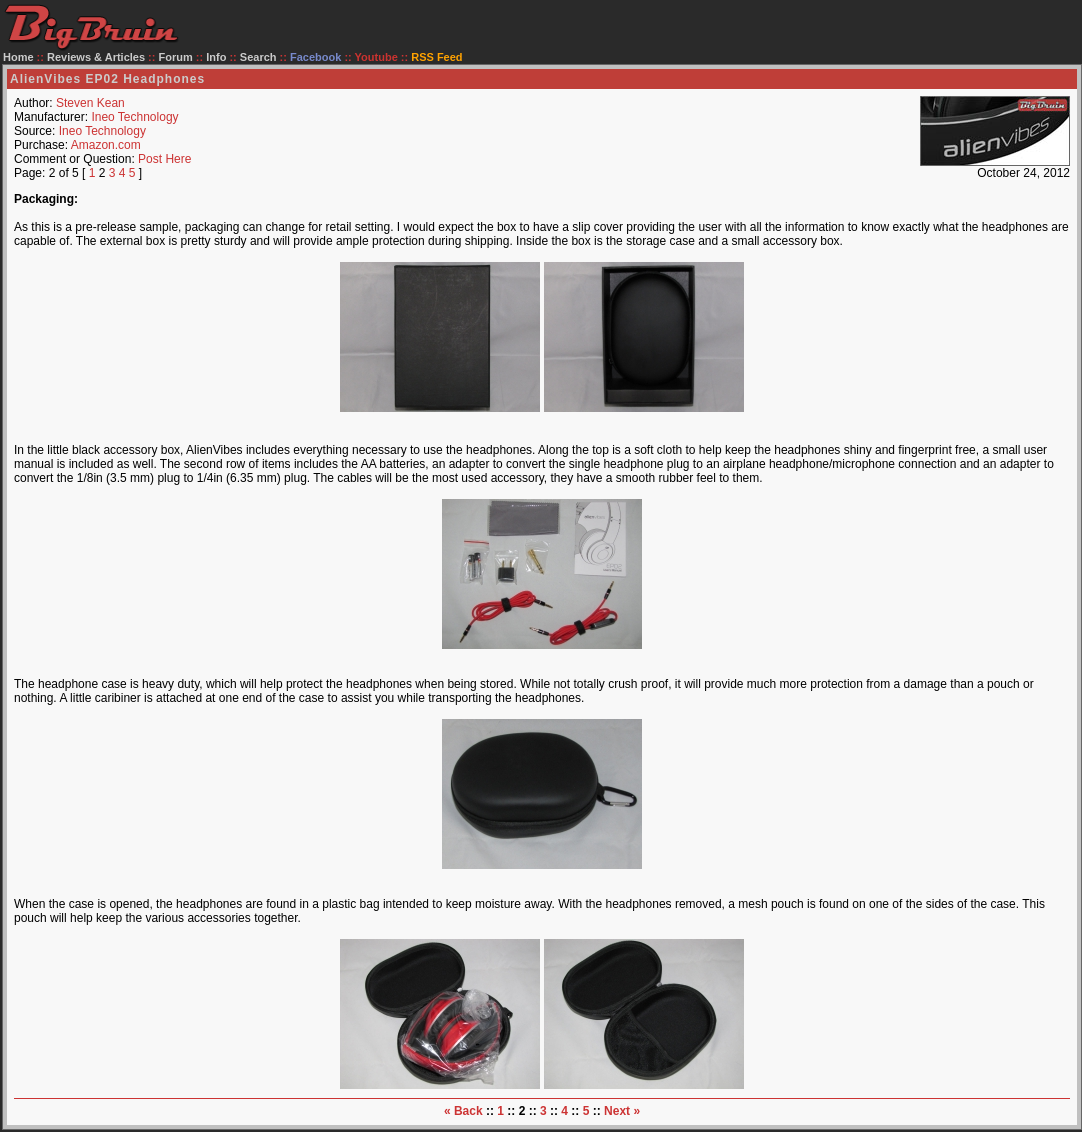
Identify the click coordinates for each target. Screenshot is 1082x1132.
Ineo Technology (134, 117)
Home (18, 57)
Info (216, 57)
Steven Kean (90, 103)
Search (258, 57)
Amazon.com (106, 145)
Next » (622, 1111)
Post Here (164, 159)
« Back (463, 1111)
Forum (176, 57)
